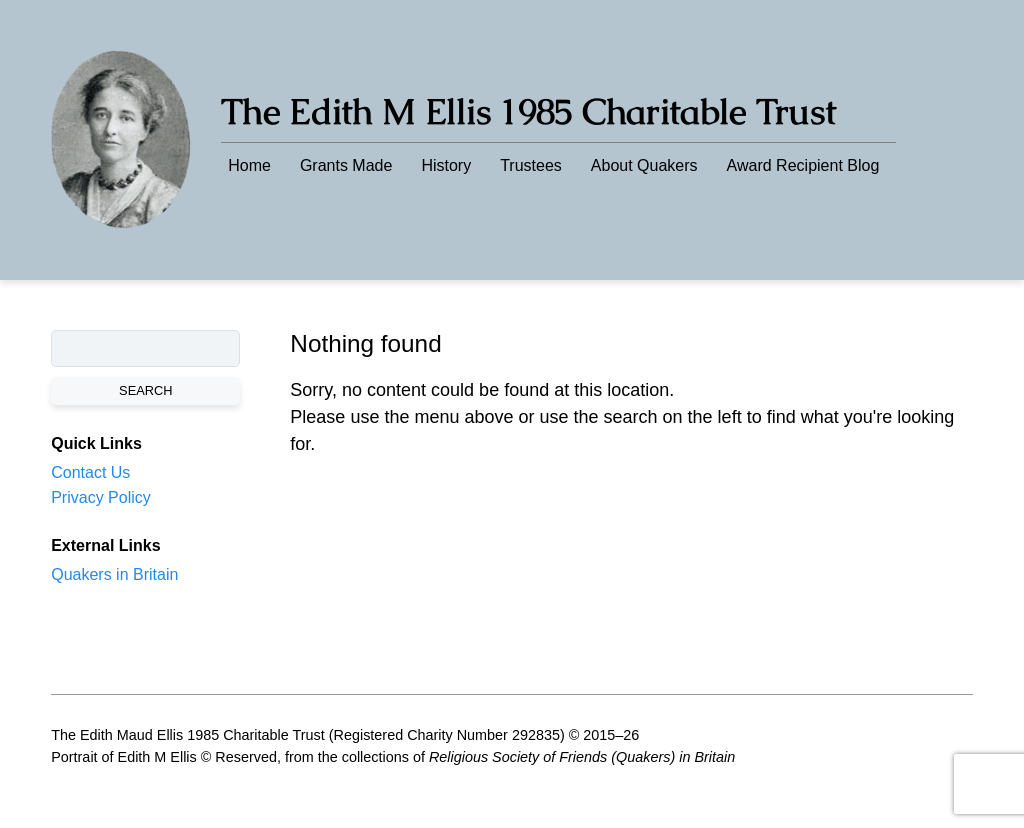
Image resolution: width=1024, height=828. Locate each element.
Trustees (531, 165)
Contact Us (90, 472)
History (446, 165)
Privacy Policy (101, 497)
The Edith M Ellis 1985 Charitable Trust (528, 111)
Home (249, 165)
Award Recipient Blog (803, 165)
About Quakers (644, 165)
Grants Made (346, 165)
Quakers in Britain (114, 574)
